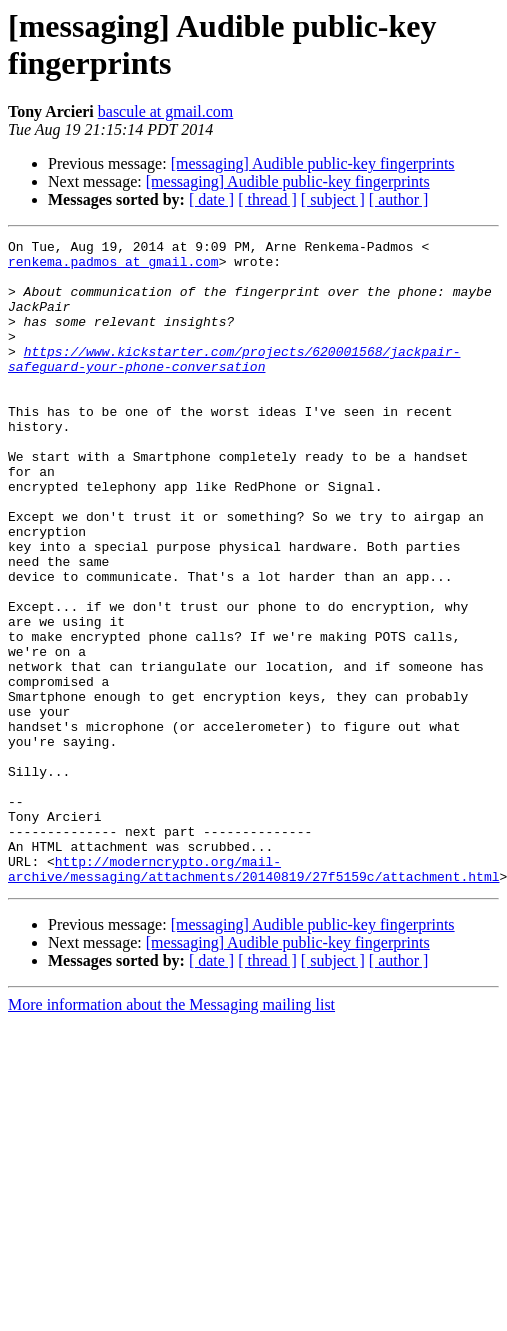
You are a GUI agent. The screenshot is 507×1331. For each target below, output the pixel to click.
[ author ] (399, 199)
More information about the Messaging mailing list (171, 1133)
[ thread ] (267, 199)
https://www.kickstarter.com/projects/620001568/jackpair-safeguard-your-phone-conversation (234, 384)
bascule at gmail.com (166, 111)
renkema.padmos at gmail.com (113, 267)
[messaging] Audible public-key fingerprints (313, 163)
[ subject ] (333, 199)
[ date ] (211, 199)
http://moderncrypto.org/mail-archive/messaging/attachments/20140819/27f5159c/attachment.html (253, 996)
